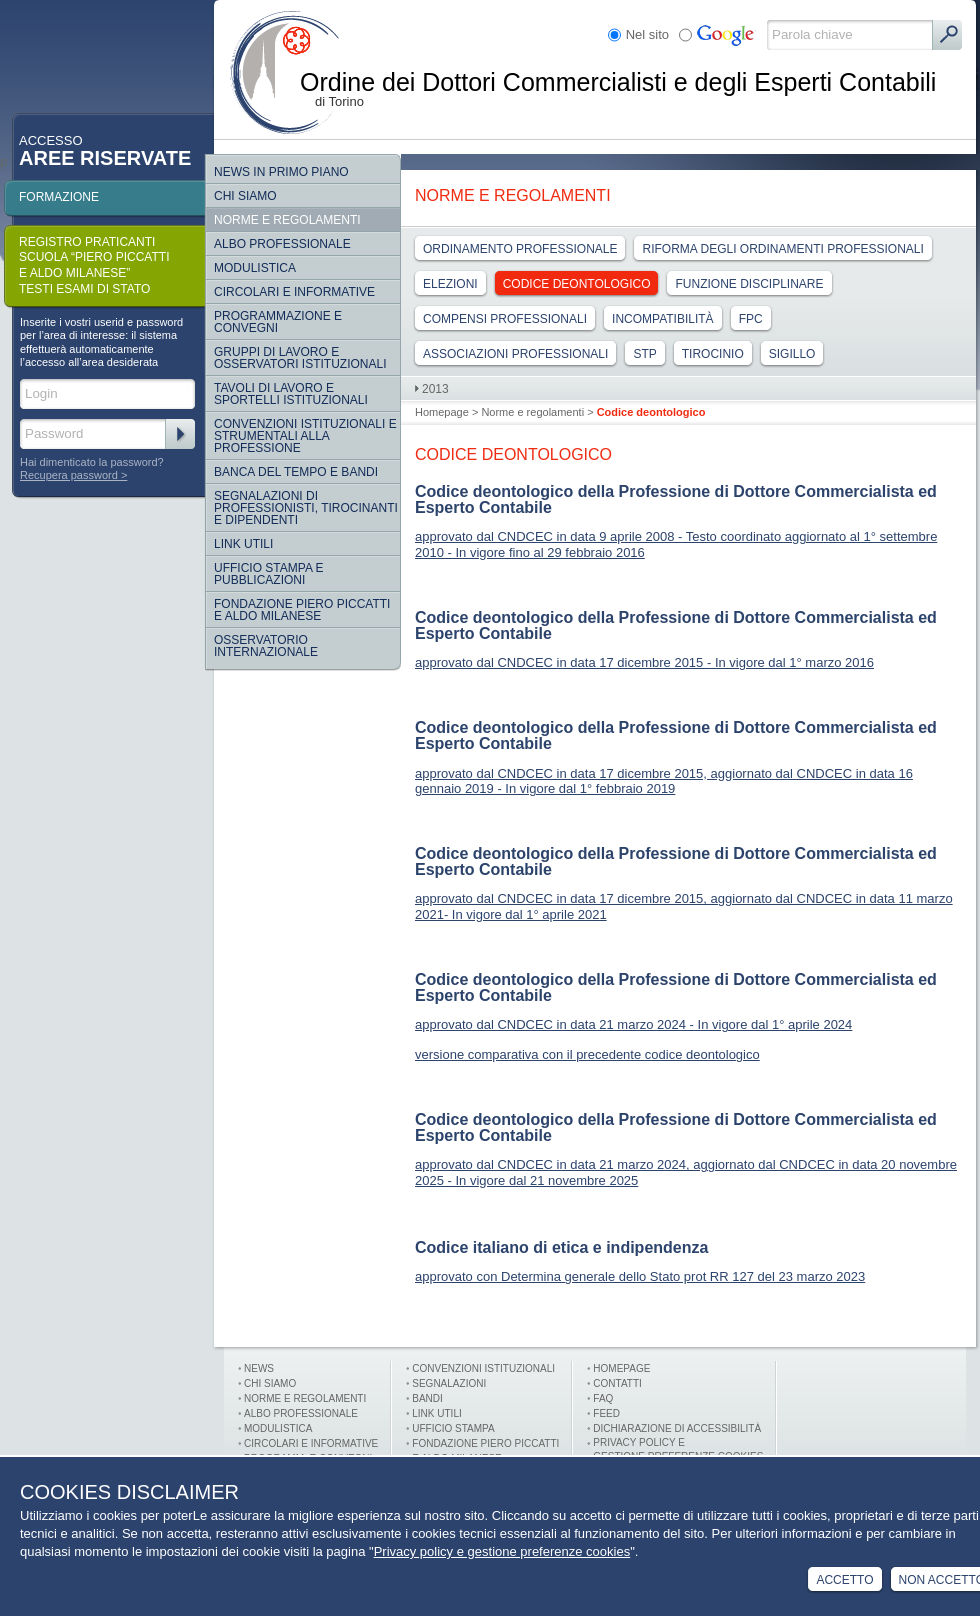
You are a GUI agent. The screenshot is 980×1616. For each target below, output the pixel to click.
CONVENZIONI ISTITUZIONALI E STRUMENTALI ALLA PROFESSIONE (305, 436)
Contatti (617, 1383)
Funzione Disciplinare (749, 284)
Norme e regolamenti (287, 220)
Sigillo (792, 354)
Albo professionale (301, 1413)
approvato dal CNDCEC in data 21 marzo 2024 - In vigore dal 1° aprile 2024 (633, 1024)
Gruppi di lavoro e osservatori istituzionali (300, 358)
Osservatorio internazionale (266, 646)
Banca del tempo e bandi (296, 472)
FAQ (603, 1398)
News (259, 1368)
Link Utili (243, 544)
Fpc (751, 319)
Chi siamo (245, 196)
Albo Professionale (282, 244)
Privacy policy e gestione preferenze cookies (502, 1551)
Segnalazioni (449, 1383)
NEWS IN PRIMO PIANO (281, 172)
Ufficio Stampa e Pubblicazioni (269, 574)
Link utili (436, 1413)
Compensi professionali (505, 319)
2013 (435, 389)
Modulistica (255, 268)
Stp (644, 354)
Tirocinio (713, 354)
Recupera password (69, 475)
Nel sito (647, 34)
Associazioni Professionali (515, 354)
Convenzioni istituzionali (483, 1368)
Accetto (844, 1580)
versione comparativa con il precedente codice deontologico (587, 1054)
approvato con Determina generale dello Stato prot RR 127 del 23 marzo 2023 (640, 1276)
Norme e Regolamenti (305, 1398)
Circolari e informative (294, 292)
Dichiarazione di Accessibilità (677, 1428)
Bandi (427, 1398)
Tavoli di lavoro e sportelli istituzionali (291, 394)
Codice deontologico (577, 284)
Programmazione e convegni (278, 322)
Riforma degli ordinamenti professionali (782, 249)
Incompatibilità (663, 319)
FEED (606, 1413)
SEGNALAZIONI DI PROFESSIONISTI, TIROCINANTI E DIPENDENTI (306, 508)
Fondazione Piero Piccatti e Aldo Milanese (302, 610)
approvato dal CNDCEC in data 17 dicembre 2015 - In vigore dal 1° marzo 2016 (644, 662)
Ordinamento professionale (520, 249)
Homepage (442, 412)
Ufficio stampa (453, 1428)
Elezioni (450, 284)
